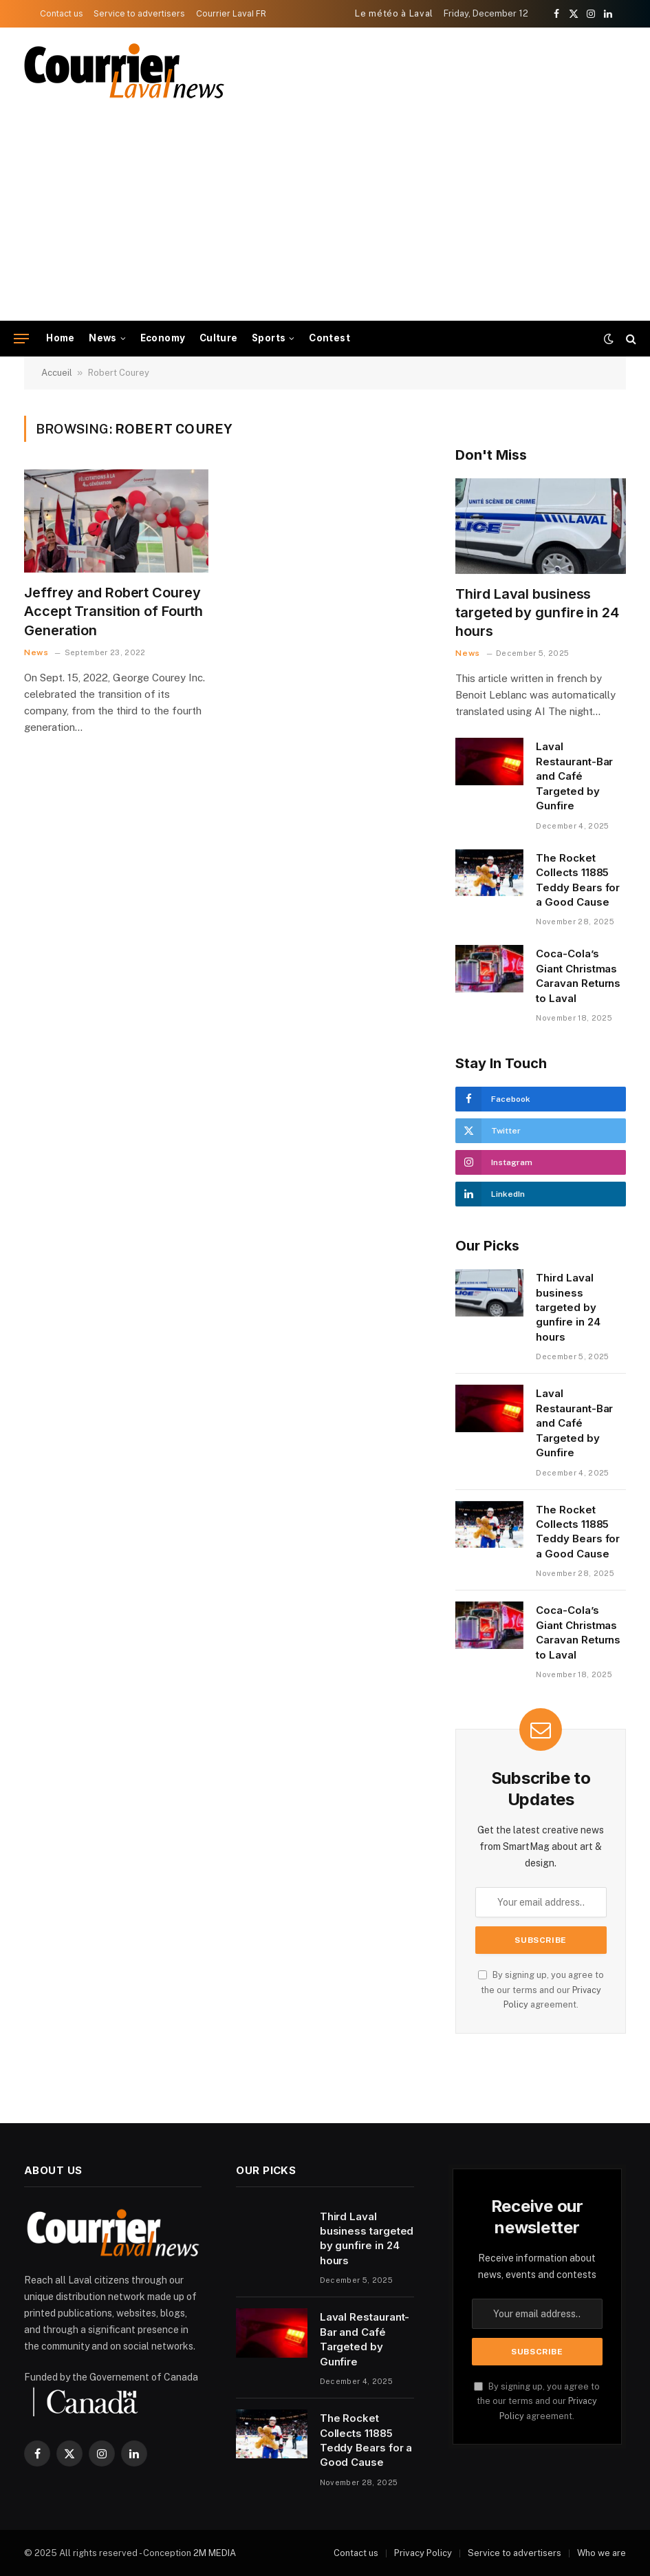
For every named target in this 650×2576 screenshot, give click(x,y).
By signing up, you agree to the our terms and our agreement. (541, 1990)
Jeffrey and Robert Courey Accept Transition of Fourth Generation (113, 611)
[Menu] (21, 338)
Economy (163, 337)
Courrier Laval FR (231, 13)
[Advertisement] (325, 217)
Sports (268, 337)
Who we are (601, 2553)
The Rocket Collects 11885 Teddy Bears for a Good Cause (578, 879)
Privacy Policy (423, 2553)
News (103, 337)
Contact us (61, 13)
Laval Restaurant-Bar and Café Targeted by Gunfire (574, 776)
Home (60, 337)
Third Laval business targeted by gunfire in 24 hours (537, 612)
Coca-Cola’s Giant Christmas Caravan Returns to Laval (578, 975)
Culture (218, 337)
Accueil (56, 373)
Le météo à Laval (394, 13)
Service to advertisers (139, 13)
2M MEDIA (214, 2553)
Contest (329, 337)
